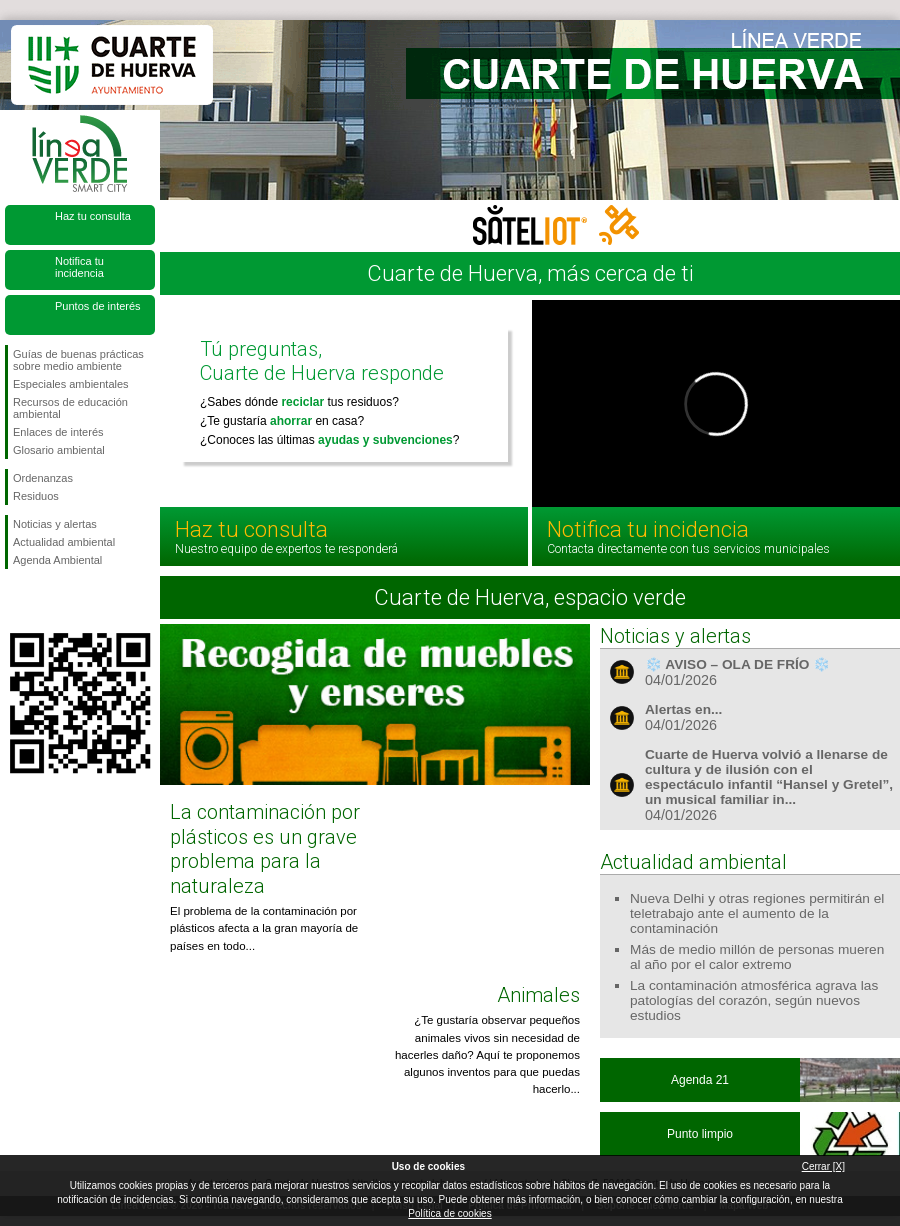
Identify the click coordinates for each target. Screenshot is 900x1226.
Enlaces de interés (58, 432)
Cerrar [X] (823, 1166)
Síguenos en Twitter (50, 601)
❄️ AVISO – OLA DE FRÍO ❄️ (737, 664)
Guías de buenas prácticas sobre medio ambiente (78, 360)
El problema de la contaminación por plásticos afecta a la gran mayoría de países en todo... (264, 928)
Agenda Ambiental (57, 560)
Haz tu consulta (93, 216)
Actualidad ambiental (64, 542)
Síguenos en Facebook (17, 601)
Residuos (36, 496)
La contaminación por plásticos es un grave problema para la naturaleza (265, 848)
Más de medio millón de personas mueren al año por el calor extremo (757, 957)
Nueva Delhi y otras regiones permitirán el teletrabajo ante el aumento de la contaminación (757, 913)
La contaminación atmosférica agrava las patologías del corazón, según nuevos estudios (754, 1000)
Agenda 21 (700, 1080)
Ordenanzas (43, 478)
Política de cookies (449, 1213)
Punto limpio (700, 1134)
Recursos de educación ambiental (70, 408)
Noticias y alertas (55, 524)
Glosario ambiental (59, 450)
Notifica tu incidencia (79, 267)
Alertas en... (683, 709)
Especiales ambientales (71, 384)
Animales (538, 995)
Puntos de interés (98, 306)
